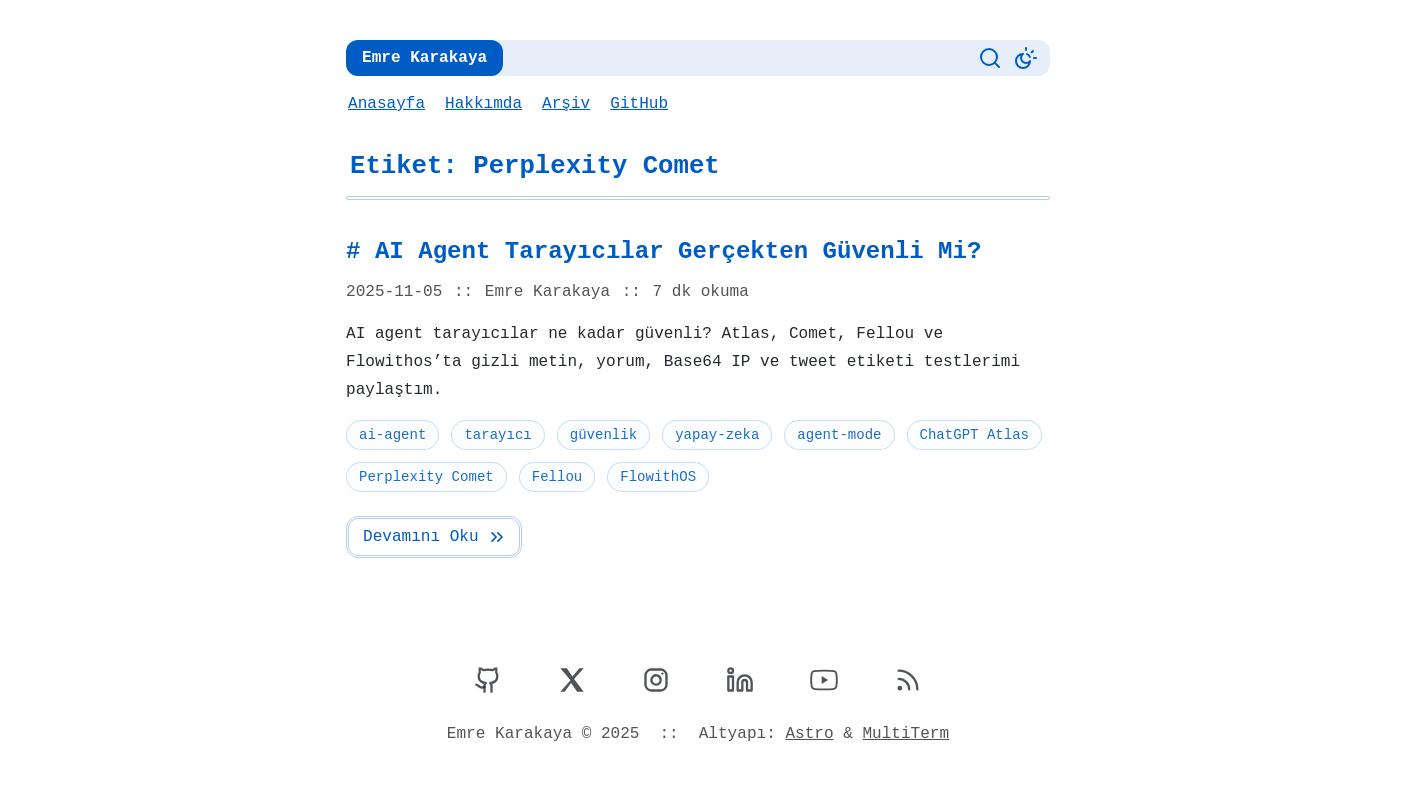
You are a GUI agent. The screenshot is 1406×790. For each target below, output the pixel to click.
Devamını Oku (434, 537)
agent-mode (834, 434)
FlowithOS (655, 476)
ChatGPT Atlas (968, 434)
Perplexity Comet (425, 476)
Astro (807, 734)
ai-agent (392, 434)
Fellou (555, 476)
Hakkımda (482, 104)
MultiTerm (902, 734)
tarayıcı (496, 434)
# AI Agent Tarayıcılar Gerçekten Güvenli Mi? (655, 252)
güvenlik (601, 434)
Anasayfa (386, 104)
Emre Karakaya (422, 58)
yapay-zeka (713, 434)
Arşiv (563, 104)
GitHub (635, 104)
